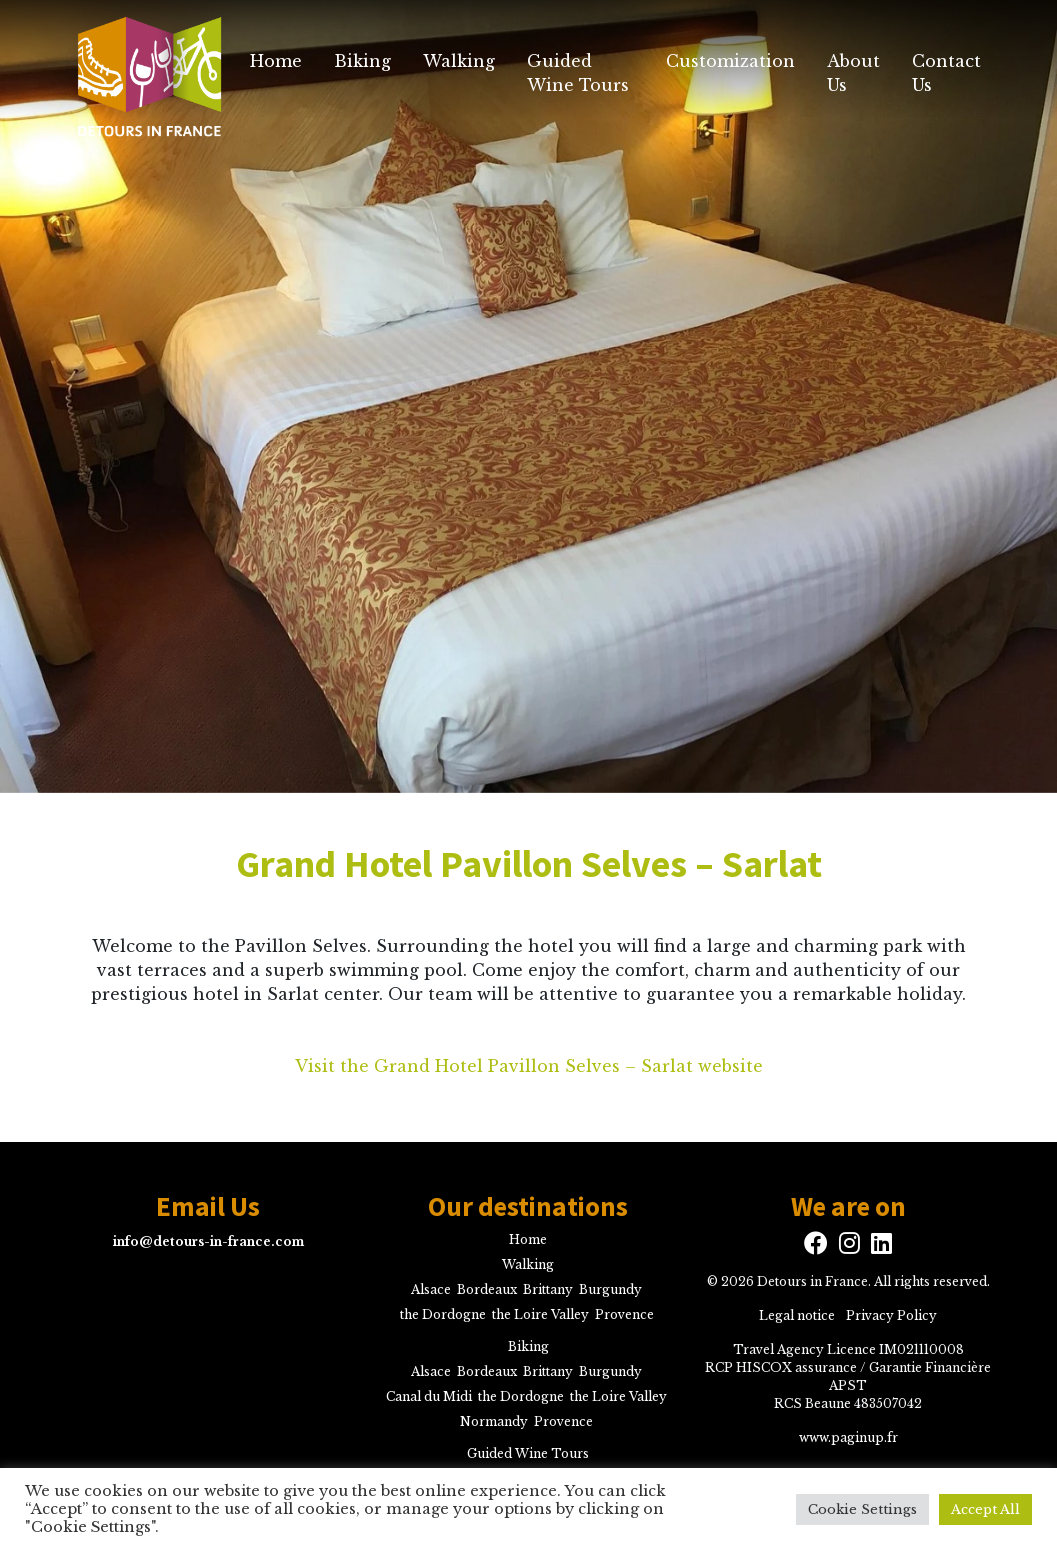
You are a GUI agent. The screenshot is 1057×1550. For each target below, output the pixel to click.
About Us (853, 73)
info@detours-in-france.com (208, 1241)
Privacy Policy (891, 1315)
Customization (730, 61)
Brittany (548, 1289)
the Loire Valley (540, 1314)
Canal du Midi (429, 1396)
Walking (459, 61)
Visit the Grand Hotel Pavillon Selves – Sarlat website (529, 1066)
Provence (624, 1314)
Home (276, 61)
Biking (362, 61)
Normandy (494, 1421)
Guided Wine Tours (578, 73)
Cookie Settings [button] (862, 1509)
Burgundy (610, 1289)
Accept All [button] (985, 1509)
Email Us (208, 1206)
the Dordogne (443, 1314)
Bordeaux (487, 1289)
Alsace (431, 1289)
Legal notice (797, 1315)
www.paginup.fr (848, 1437)
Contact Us (946, 73)
